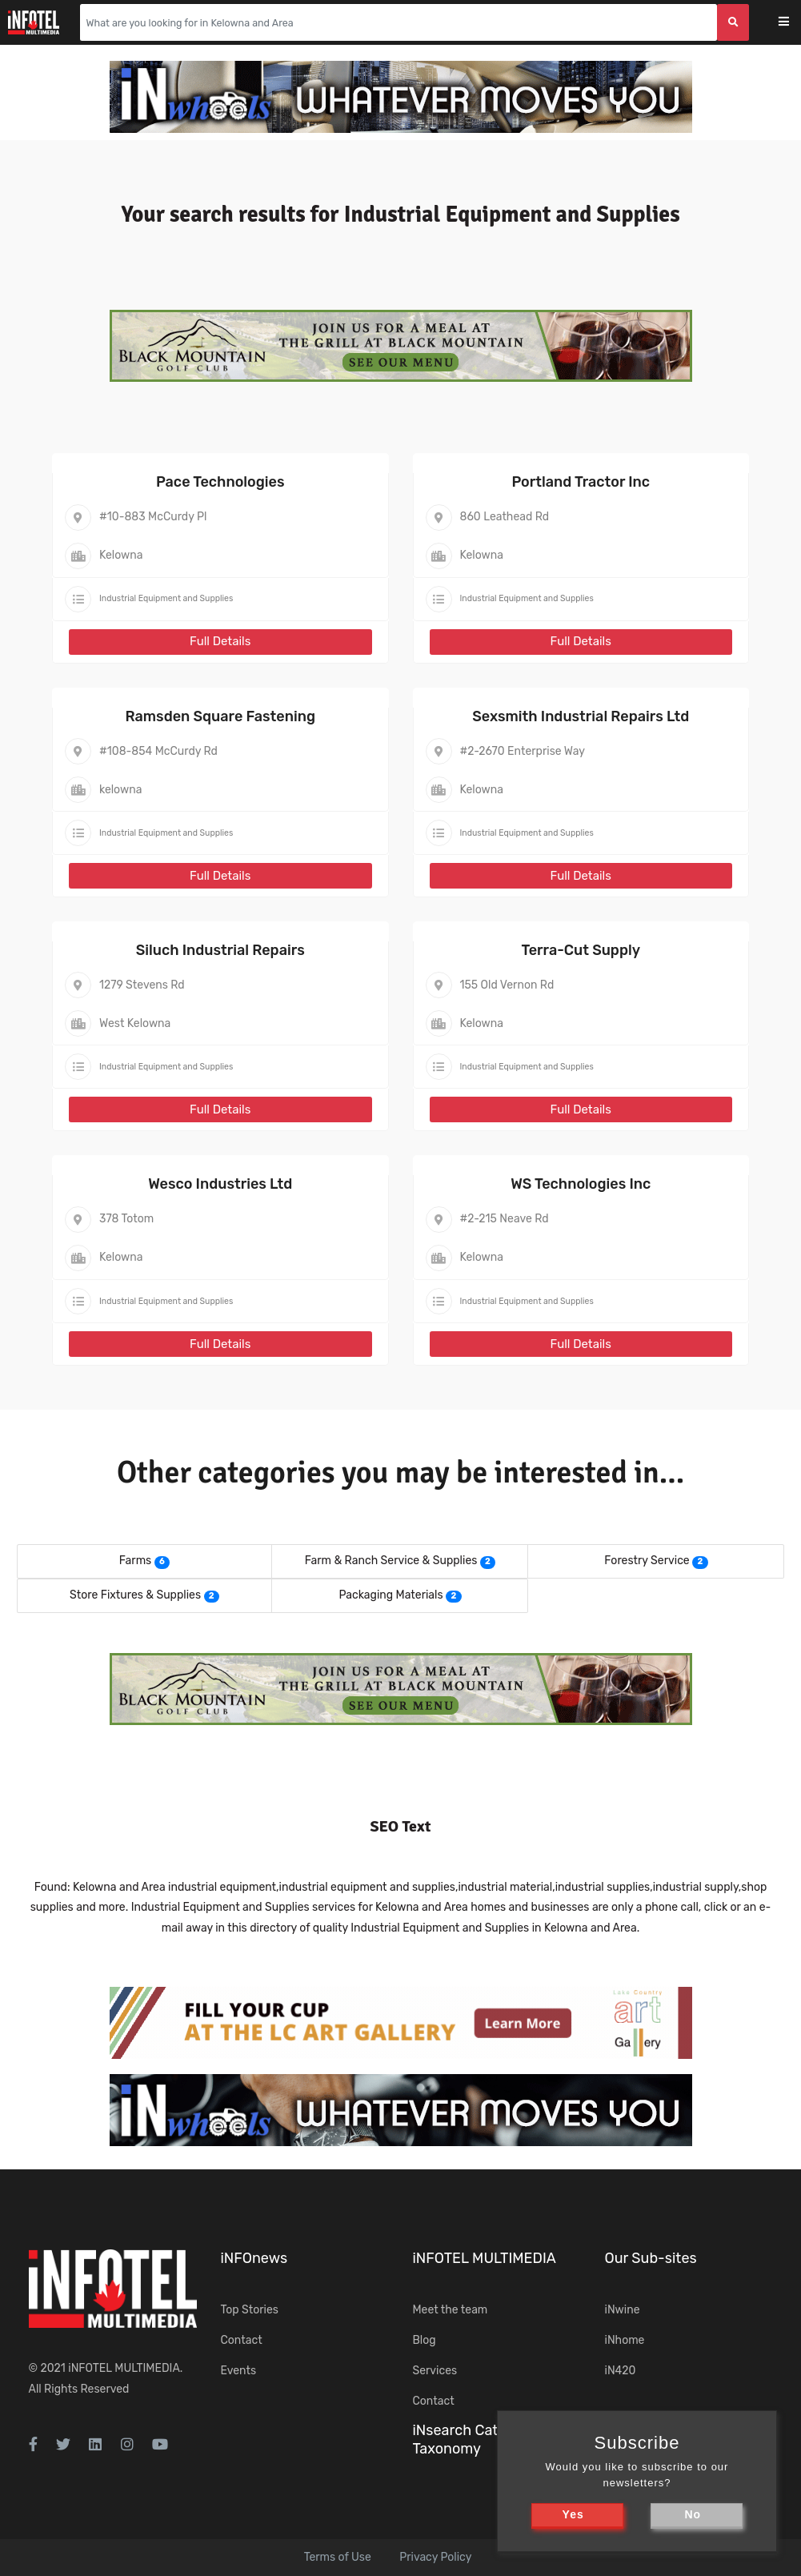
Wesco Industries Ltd (220, 1184)
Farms (135, 1560)
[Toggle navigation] (794, 23)
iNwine (622, 2310)
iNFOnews (254, 2258)
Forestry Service (646, 1560)
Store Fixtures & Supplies (135, 1595)
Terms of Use (337, 2557)
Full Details (220, 641)
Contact (241, 2340)
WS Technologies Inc (581, 1184)
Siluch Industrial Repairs (220, 950)
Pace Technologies (220, 482)
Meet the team (450, 2310)
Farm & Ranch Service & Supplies (391, 1560)
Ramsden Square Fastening (220, 716)
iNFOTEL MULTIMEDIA (124, 2368)
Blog (424, 2340)
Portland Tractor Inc (580, 482)
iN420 (620, 2370)
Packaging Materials (390, 1595)
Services (435, 2370)
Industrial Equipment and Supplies (166, 598)
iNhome (625, 2340)
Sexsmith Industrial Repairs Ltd (580, 716)
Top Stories (249, 2310)
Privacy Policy (435, 2557)
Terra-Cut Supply (580, 950)
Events (239, 2370)
